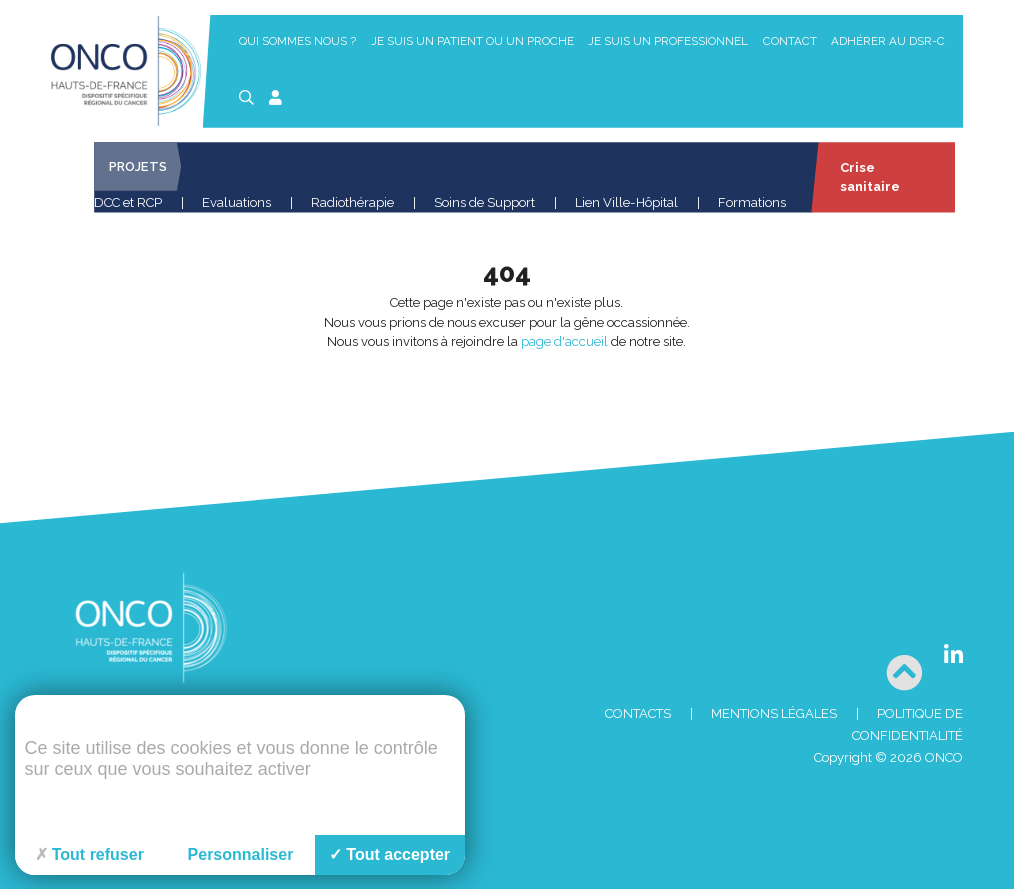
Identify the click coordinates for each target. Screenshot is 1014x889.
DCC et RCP (128, 202)
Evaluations (236, 202)
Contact (790, 41)
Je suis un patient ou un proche (472, 41)
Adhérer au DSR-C (888, 41)
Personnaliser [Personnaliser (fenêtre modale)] (241, 854)
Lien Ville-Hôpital (626, 202)
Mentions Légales (774, 713)
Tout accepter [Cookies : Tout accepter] (389, 854)
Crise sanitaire (869, 177)
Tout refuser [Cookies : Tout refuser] (89, 854)
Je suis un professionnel (668, 41)
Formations (752, 202)
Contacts (638, 713)
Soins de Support (484, 202)
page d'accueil (564, 341)
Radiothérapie (352, 202)
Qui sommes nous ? (297, 41)
